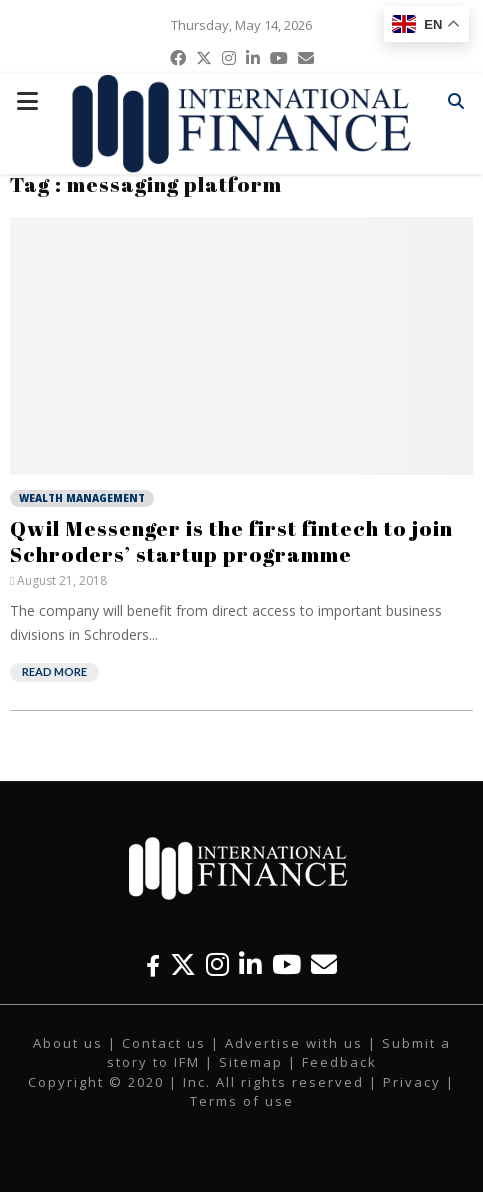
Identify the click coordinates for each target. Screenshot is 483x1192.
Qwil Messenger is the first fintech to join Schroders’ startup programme (231, 541)
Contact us (164, 1043)
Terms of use (242, 1101)
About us (68, 1043)
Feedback (339, 1062)
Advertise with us (294, 1043)
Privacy (412, 1082)
